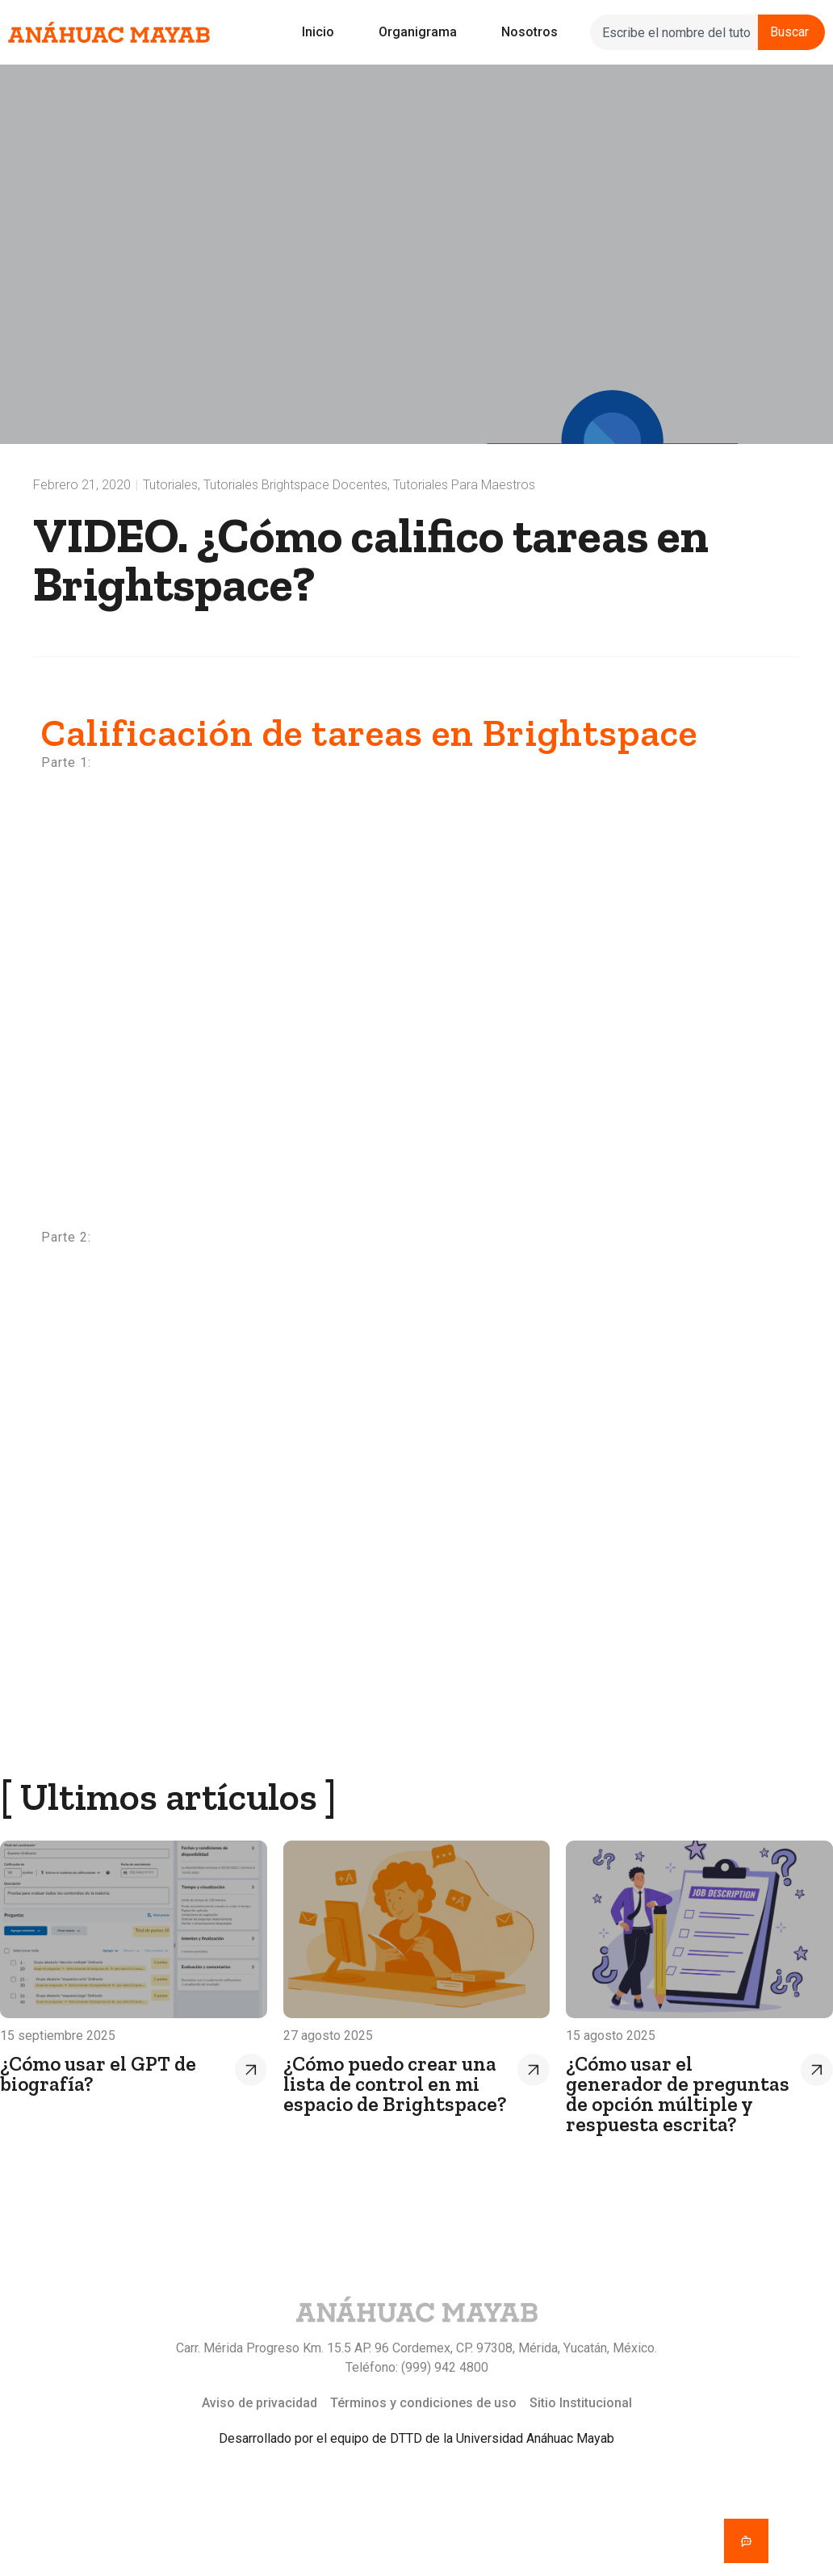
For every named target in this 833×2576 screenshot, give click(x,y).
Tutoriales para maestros (464, 484)
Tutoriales (170, 484)
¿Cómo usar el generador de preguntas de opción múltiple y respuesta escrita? (677, 2093)
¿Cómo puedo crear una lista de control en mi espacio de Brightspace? (394, 2083)
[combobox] (674, 32)
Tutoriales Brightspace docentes (295, 484)
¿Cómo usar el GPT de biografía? (98, 2073)
